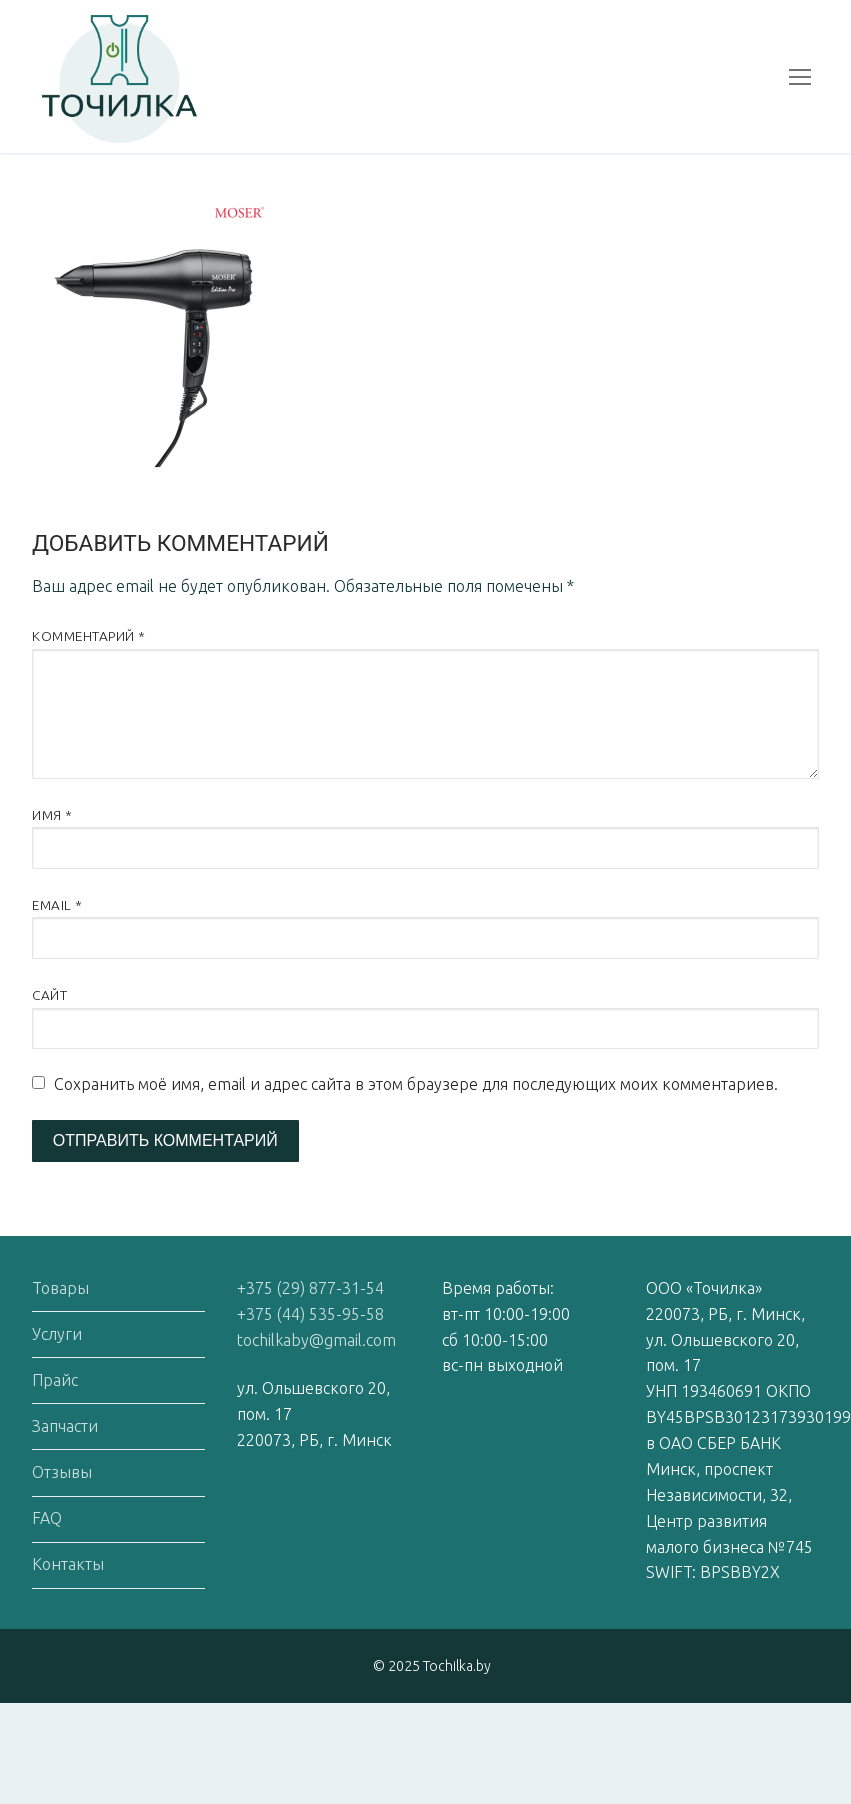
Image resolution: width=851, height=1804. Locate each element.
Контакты (68, 1564)
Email (57, 905)
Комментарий (89, 636)
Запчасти (65, 1426)
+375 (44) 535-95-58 (310, 1314)
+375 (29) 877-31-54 (310, 1288)
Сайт (49, 995)
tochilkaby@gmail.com (316, 1340)
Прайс (55, 1380)
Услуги (57, 1334)
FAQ (47, 1518)
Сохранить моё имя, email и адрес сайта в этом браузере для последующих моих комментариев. (416, 1084)
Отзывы (62, 1472)
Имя (52, 815)
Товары (60, 1288)
